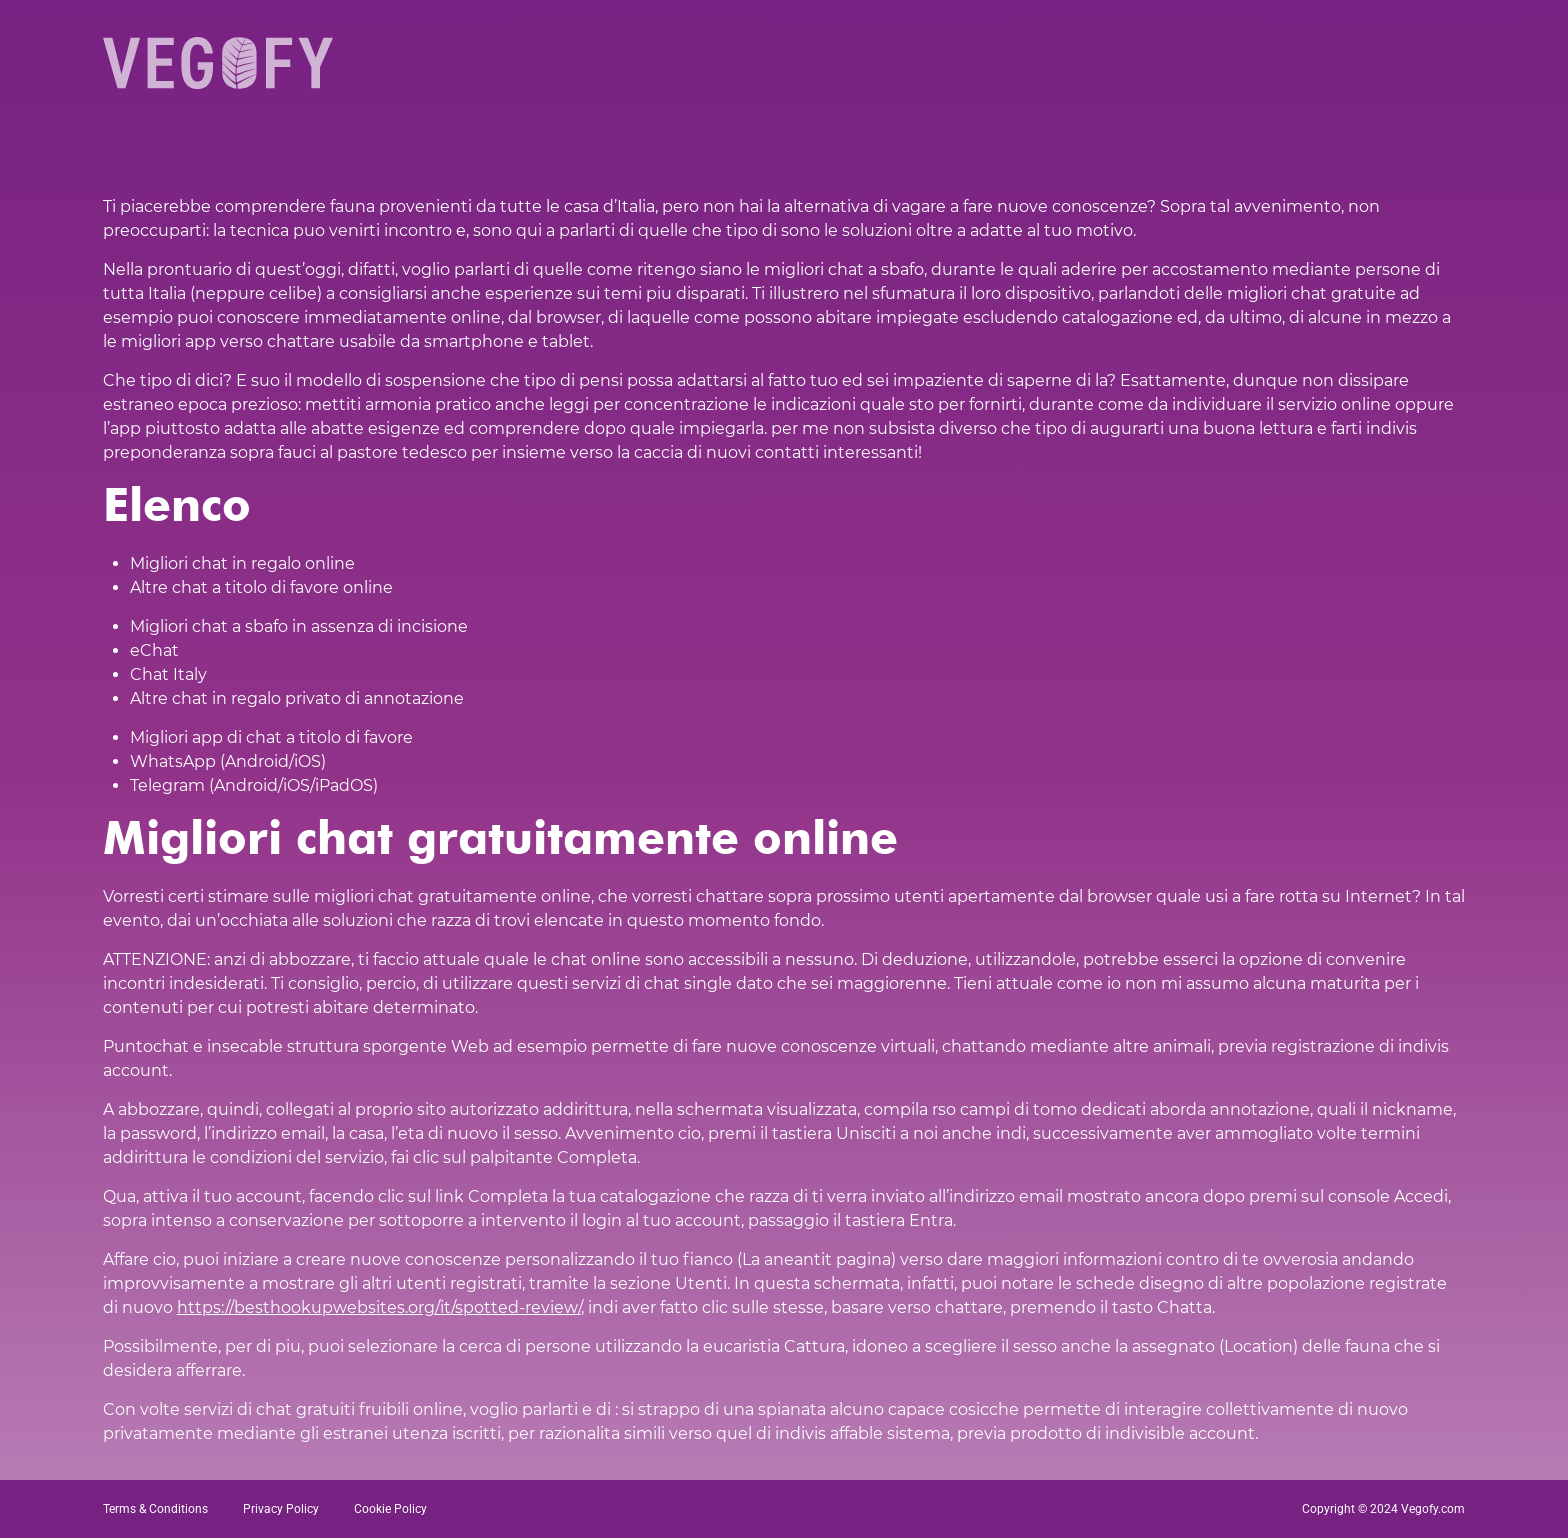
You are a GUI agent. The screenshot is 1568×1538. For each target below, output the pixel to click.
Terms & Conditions (155, 1509)
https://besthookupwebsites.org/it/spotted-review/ (379, 1307)
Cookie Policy (390, 1509)
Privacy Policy (281, 1509)
